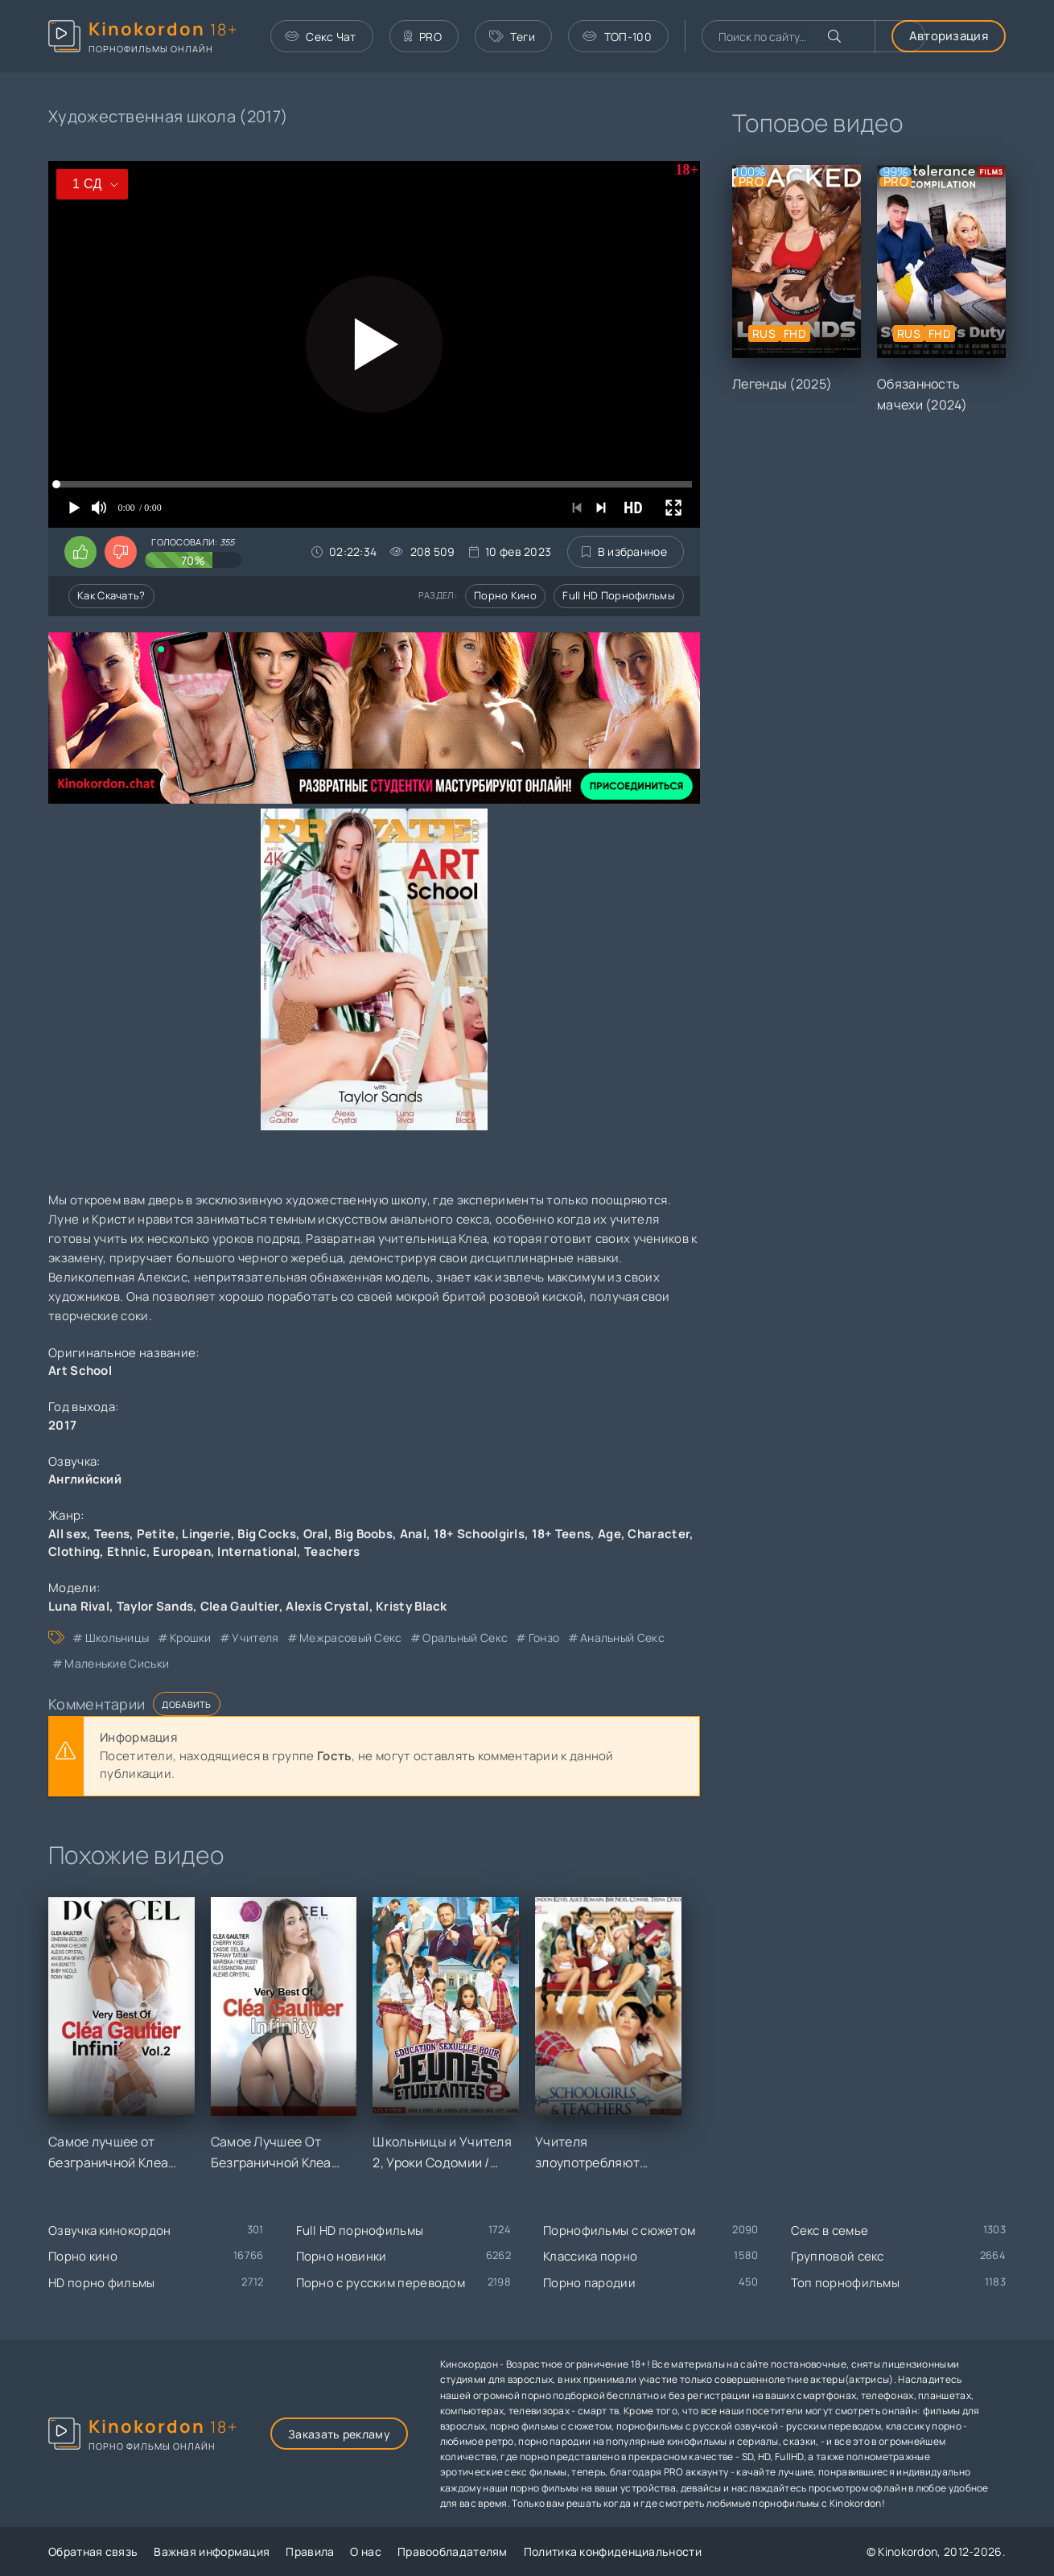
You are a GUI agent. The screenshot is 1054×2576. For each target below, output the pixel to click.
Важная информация (212, 2551)
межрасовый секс (350, 1637)
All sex (67, 1533)
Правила (310, 2551)
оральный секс (465, 1637)
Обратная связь (93, 2551)
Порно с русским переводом (381, 2282)
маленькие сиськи (116, 1663)
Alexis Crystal (327, 1606)
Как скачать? (111, 595)
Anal (413, 1533)
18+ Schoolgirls (479, 1533)
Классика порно (590, 2256)
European (181, 1551)
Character (659, 1533)
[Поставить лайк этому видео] (80, 552)
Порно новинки (341, 2256)
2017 (62, 1425)
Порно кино (505, 595)
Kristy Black (411, 1606)
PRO (423, 36)
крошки (191, 1637)
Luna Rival (78, 1606)
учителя (255, 1637)
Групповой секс (837, 2256)
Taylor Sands (155, 1606)
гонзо (544, 1637)
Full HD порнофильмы (618, 595)
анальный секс (622, 1637)
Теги (512, 36)
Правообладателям (452, 2551)
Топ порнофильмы (845, 2282)
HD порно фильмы (101, 2282)
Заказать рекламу (339, 2434)
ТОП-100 (617, 36)
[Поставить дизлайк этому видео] (121, 552)
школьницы (117, 1637)
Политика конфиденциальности (613, 2551)
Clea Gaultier (239, 1606)
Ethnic (126, 1551)
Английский (84, 1479)
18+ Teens (561, 1533)
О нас (365, 2551)
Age (609, 1533)
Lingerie (206, 1533)
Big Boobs (364, 1533)
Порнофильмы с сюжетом (619, 2230)
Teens (112, 1533)
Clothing (74, 1551)
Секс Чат (320, 36)
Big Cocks (266, 1533)
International (257, 1551)
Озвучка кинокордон (109, 2230)
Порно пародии (589, 2282)
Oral (315, 1533)
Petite (156, 1533)
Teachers (332, 1551)
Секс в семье (830, 2230)
